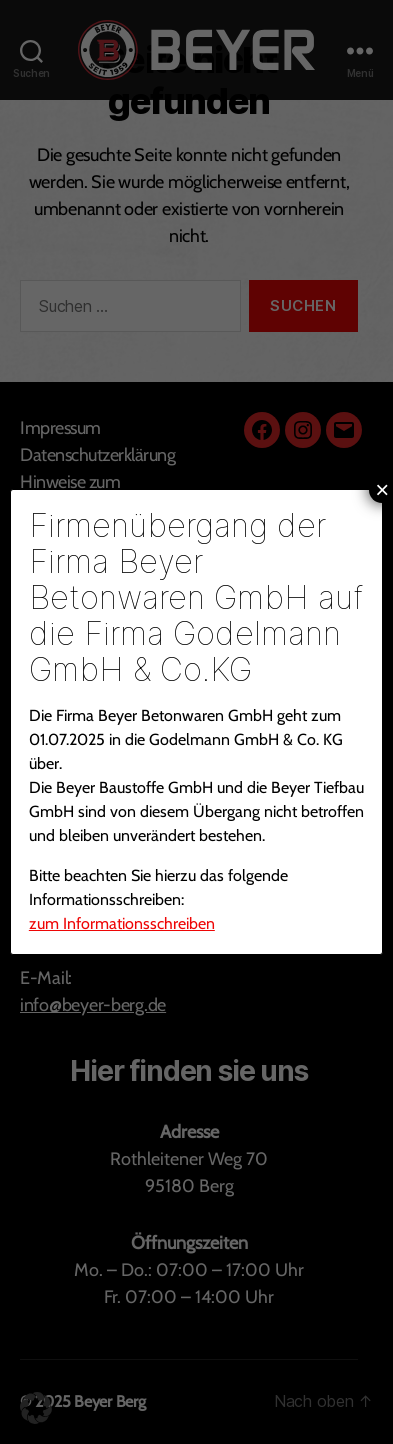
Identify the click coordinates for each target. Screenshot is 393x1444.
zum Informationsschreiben (122, 923)
